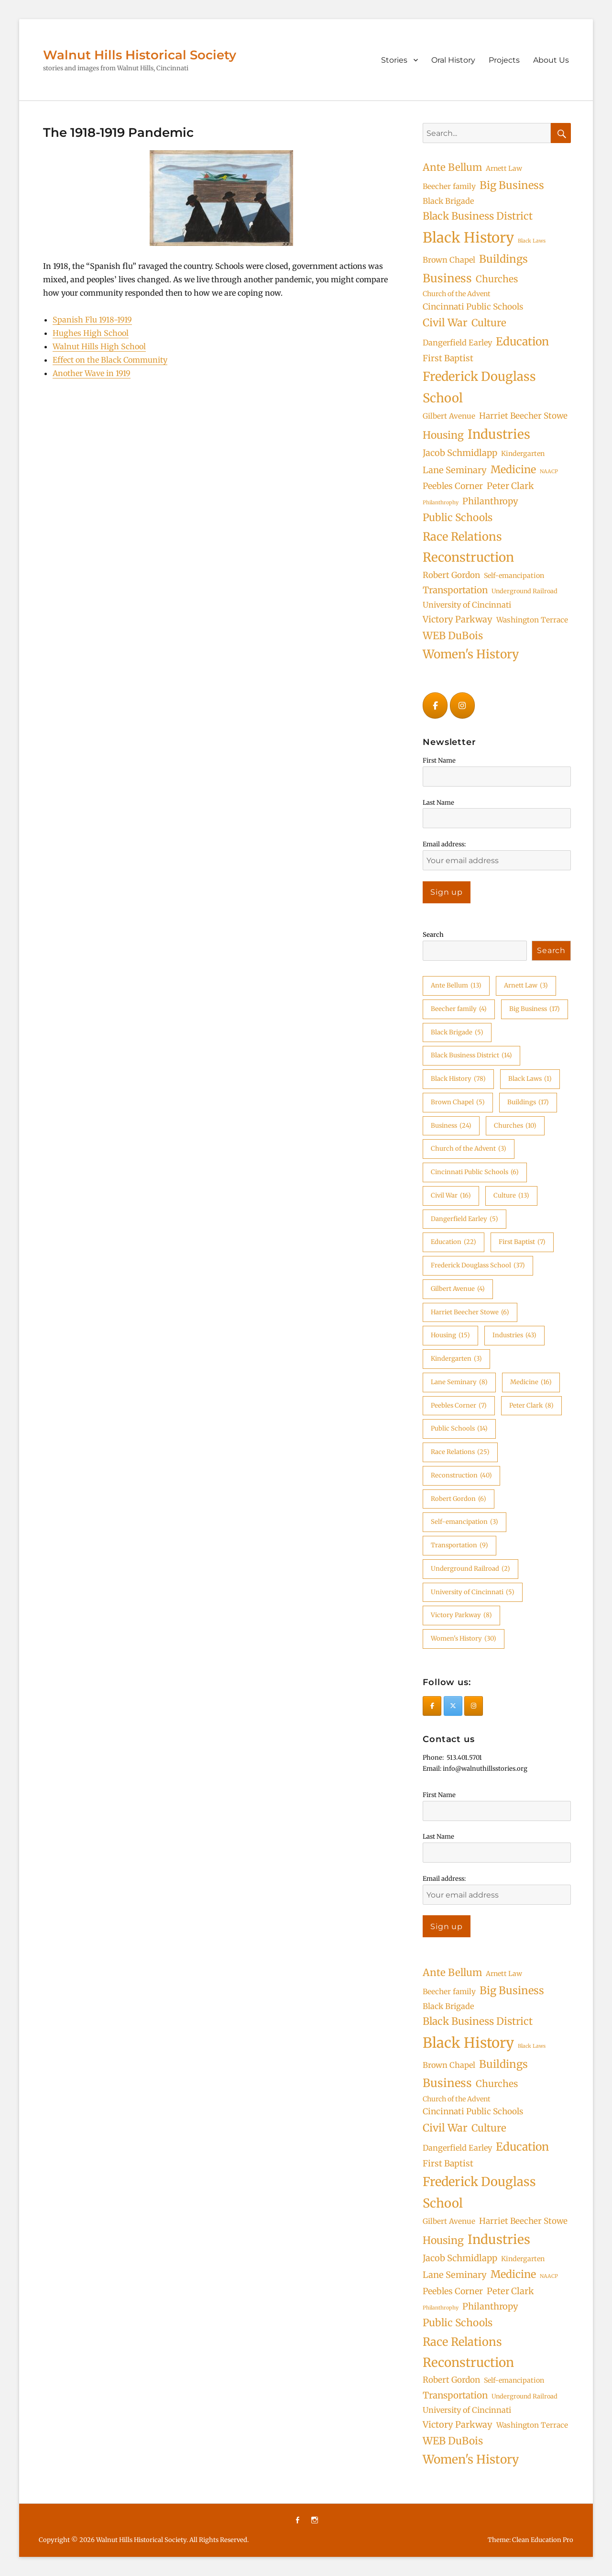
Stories (394, 60)
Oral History (453, 60)
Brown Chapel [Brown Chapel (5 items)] (449, 260)
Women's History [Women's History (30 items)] (471, 654)
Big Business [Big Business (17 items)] (512, 185)
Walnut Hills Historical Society (139, 55)
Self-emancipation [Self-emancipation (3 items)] (514, 575)
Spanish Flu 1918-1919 (92, 319)
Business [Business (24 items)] (447, 278)
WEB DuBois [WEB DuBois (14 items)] (453, 635)
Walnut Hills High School (99, 346)
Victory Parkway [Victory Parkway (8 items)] (457, 619)
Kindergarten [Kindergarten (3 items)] (523, 453)
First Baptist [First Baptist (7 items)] (448, 358)
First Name (439, 760)
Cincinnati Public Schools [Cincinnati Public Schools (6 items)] (473, 306)
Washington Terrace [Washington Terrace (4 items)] (532, 619)
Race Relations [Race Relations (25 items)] (462, 537)
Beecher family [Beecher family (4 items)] (449, 186)
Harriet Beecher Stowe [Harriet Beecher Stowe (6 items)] (523, 416)
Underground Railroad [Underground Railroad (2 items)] (524, 591)
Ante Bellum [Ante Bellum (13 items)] (452, 167)
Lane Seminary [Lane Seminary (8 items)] (455, 470)
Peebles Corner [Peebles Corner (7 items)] (453, 486)
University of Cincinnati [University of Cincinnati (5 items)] (467, 605)
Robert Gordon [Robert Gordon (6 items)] (451, 575)
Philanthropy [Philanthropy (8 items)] (490, 501)
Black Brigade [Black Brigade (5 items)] (448, 201)
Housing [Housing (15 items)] (443, 435)
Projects (504, 60)
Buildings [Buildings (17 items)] (503, 259)
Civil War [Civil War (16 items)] (445, 322)
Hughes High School (91, 333)
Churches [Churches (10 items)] (497, 279)
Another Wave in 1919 (92, 373)
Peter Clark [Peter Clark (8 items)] (510, 485)
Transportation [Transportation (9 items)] (455, 590)
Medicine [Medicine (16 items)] (513, 469)
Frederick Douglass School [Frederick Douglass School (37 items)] (479, 387)
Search (433, 935)
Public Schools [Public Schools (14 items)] (457, 517)
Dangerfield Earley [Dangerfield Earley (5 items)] (457, 342)
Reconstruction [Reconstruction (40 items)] (468, 557)
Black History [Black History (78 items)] (468, 237)
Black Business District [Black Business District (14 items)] (478, 216)
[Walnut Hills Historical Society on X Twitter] (453, 1706)
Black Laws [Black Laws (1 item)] (532, 241)
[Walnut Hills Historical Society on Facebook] (435, 705)
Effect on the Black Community (110, 360)
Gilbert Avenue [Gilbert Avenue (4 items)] (449, 416)
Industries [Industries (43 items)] (499, 434)
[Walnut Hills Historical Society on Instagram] (462, 705)
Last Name (438, 803)
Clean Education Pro (542, 2540)
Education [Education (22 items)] (522, 341)
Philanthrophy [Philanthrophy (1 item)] (441, 503)
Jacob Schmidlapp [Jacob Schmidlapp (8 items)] (460, 452)
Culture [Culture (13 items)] (488, 323)
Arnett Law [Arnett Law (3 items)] (504, 168)
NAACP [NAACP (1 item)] (549, 471)
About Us (551, 60)
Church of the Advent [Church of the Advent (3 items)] (457, 293)
